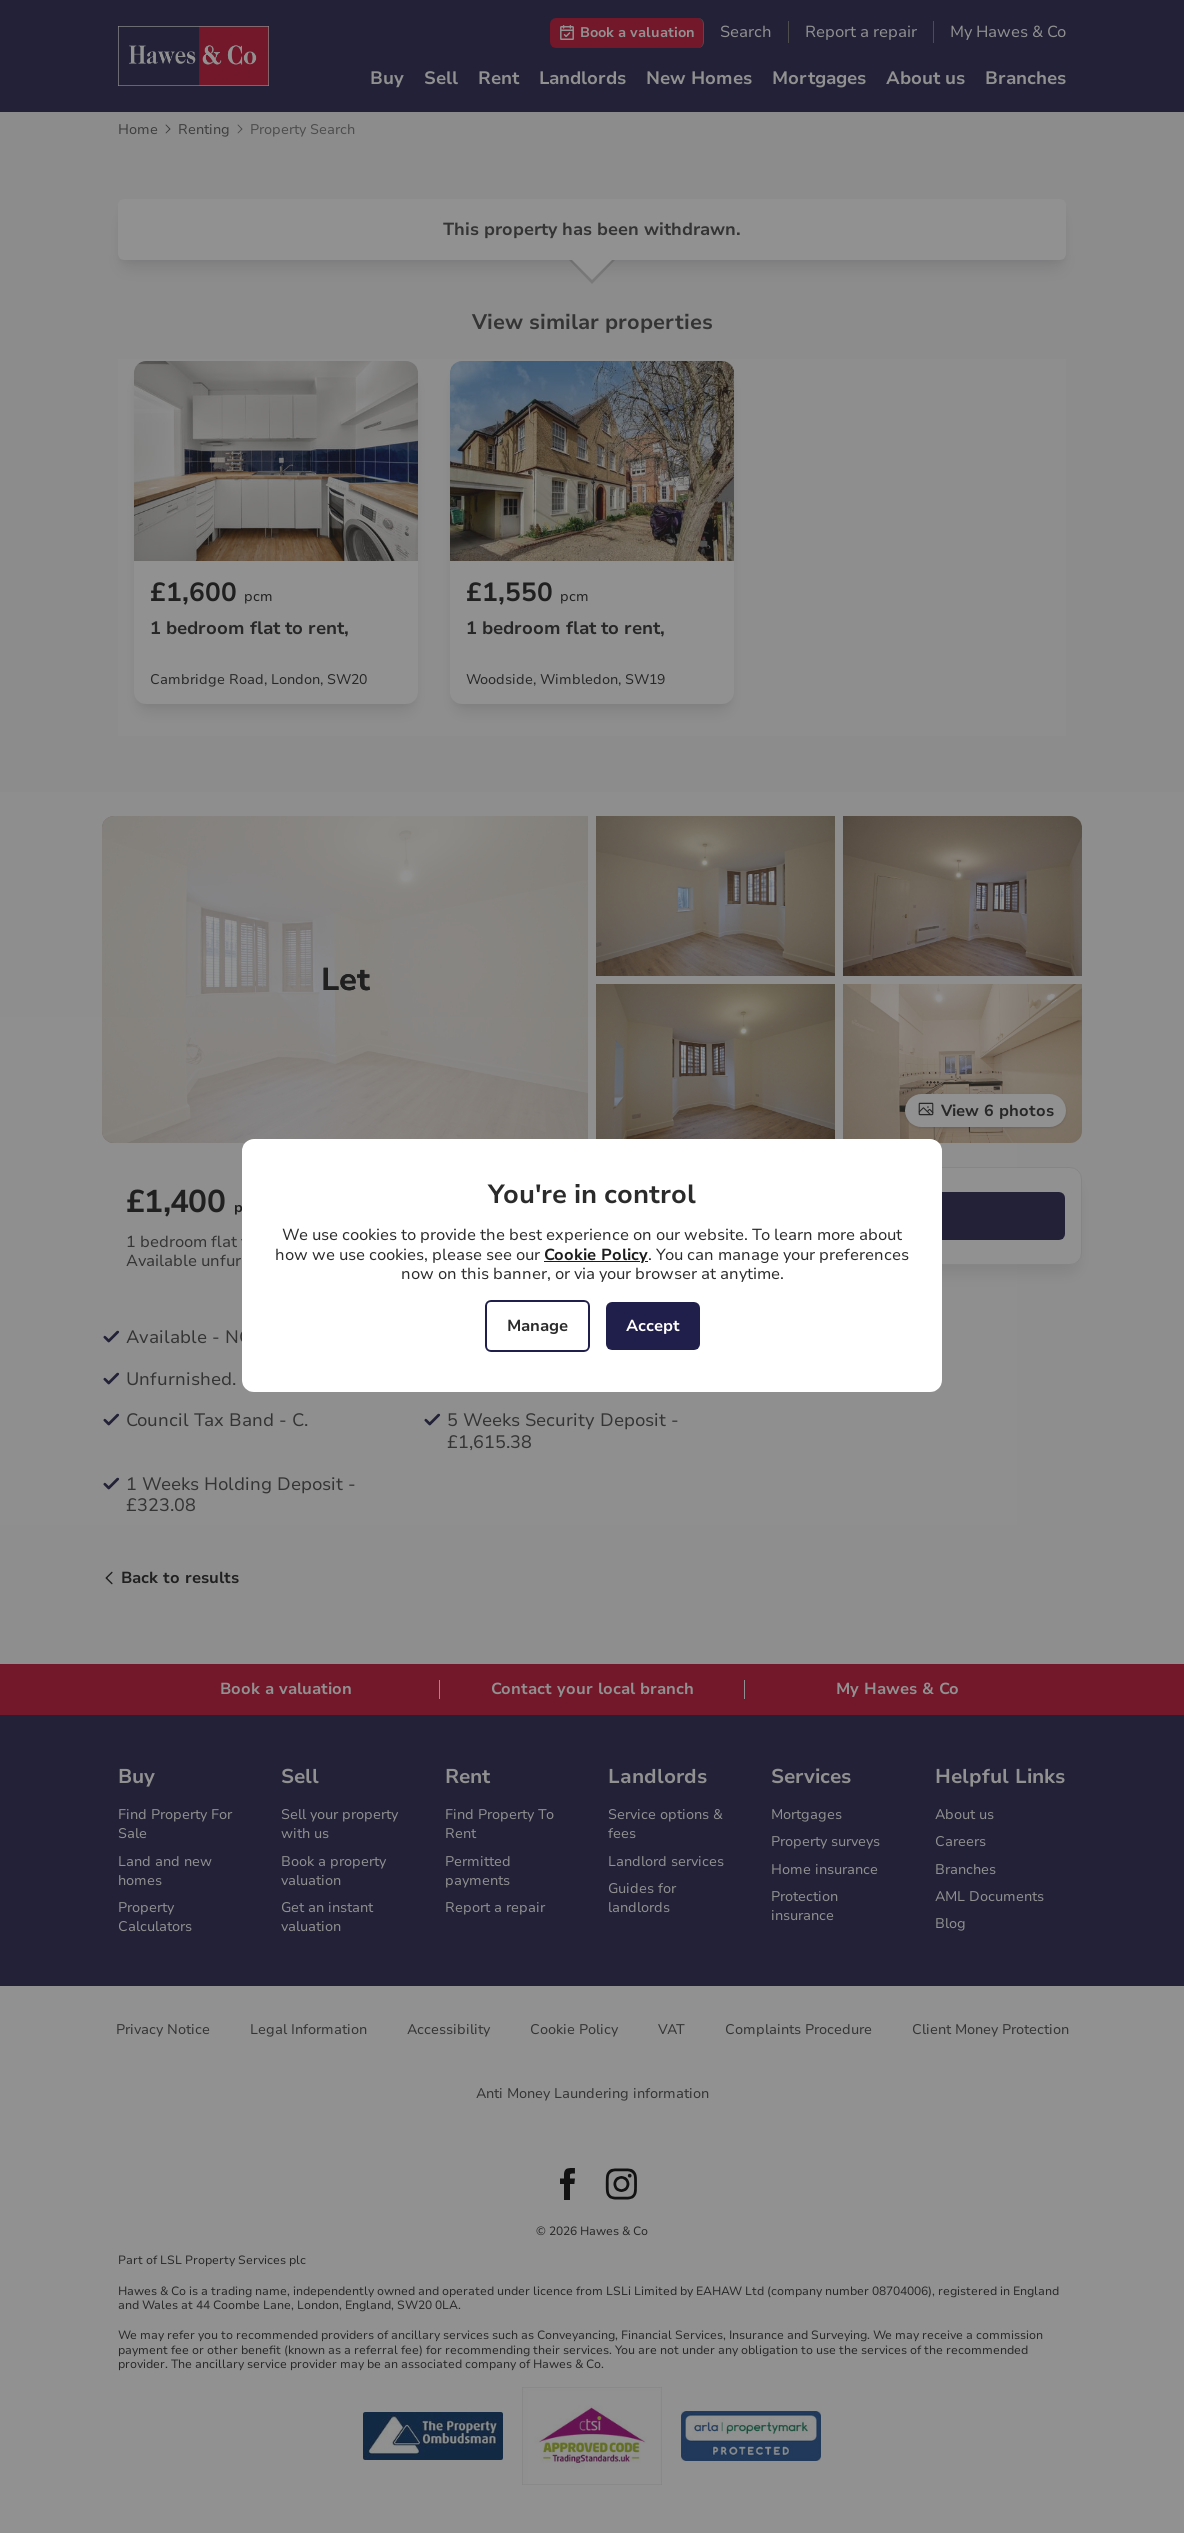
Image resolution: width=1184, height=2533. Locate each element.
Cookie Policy (596, 1255)
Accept (653, 1326)
